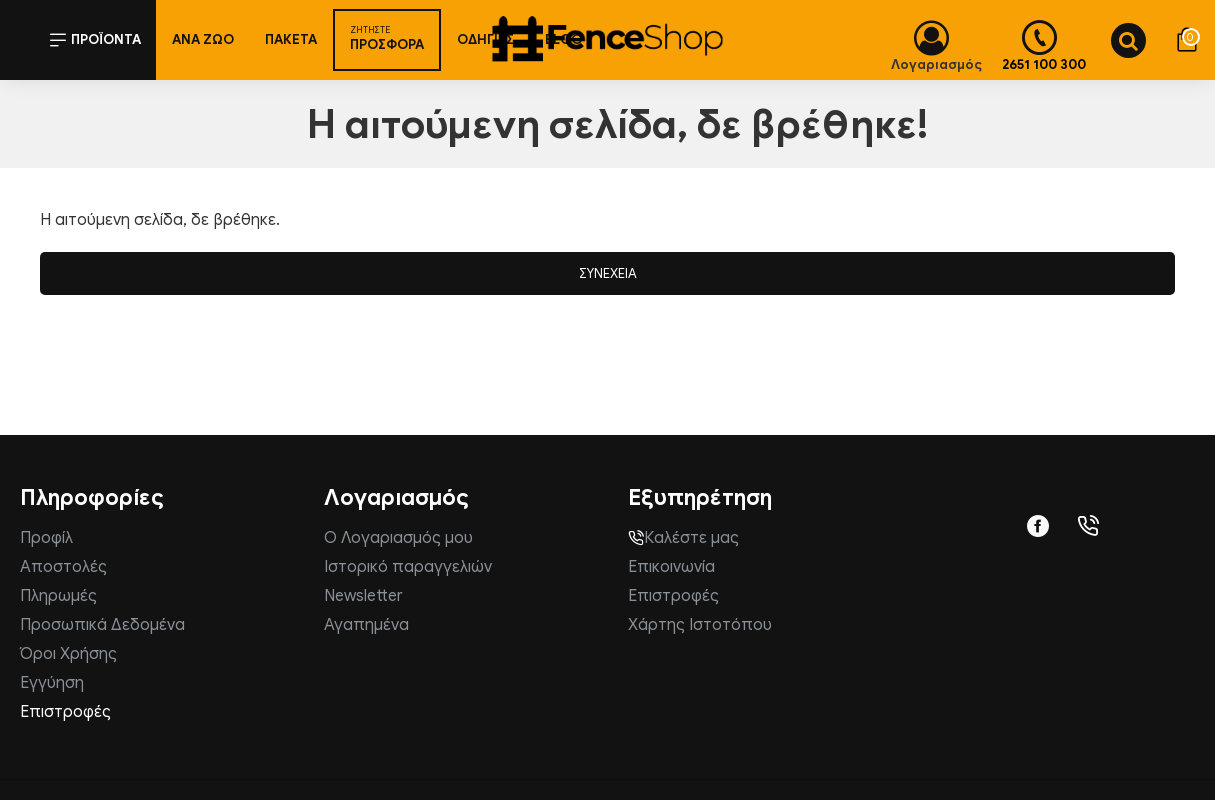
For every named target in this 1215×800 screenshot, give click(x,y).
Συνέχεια (608, 273)
